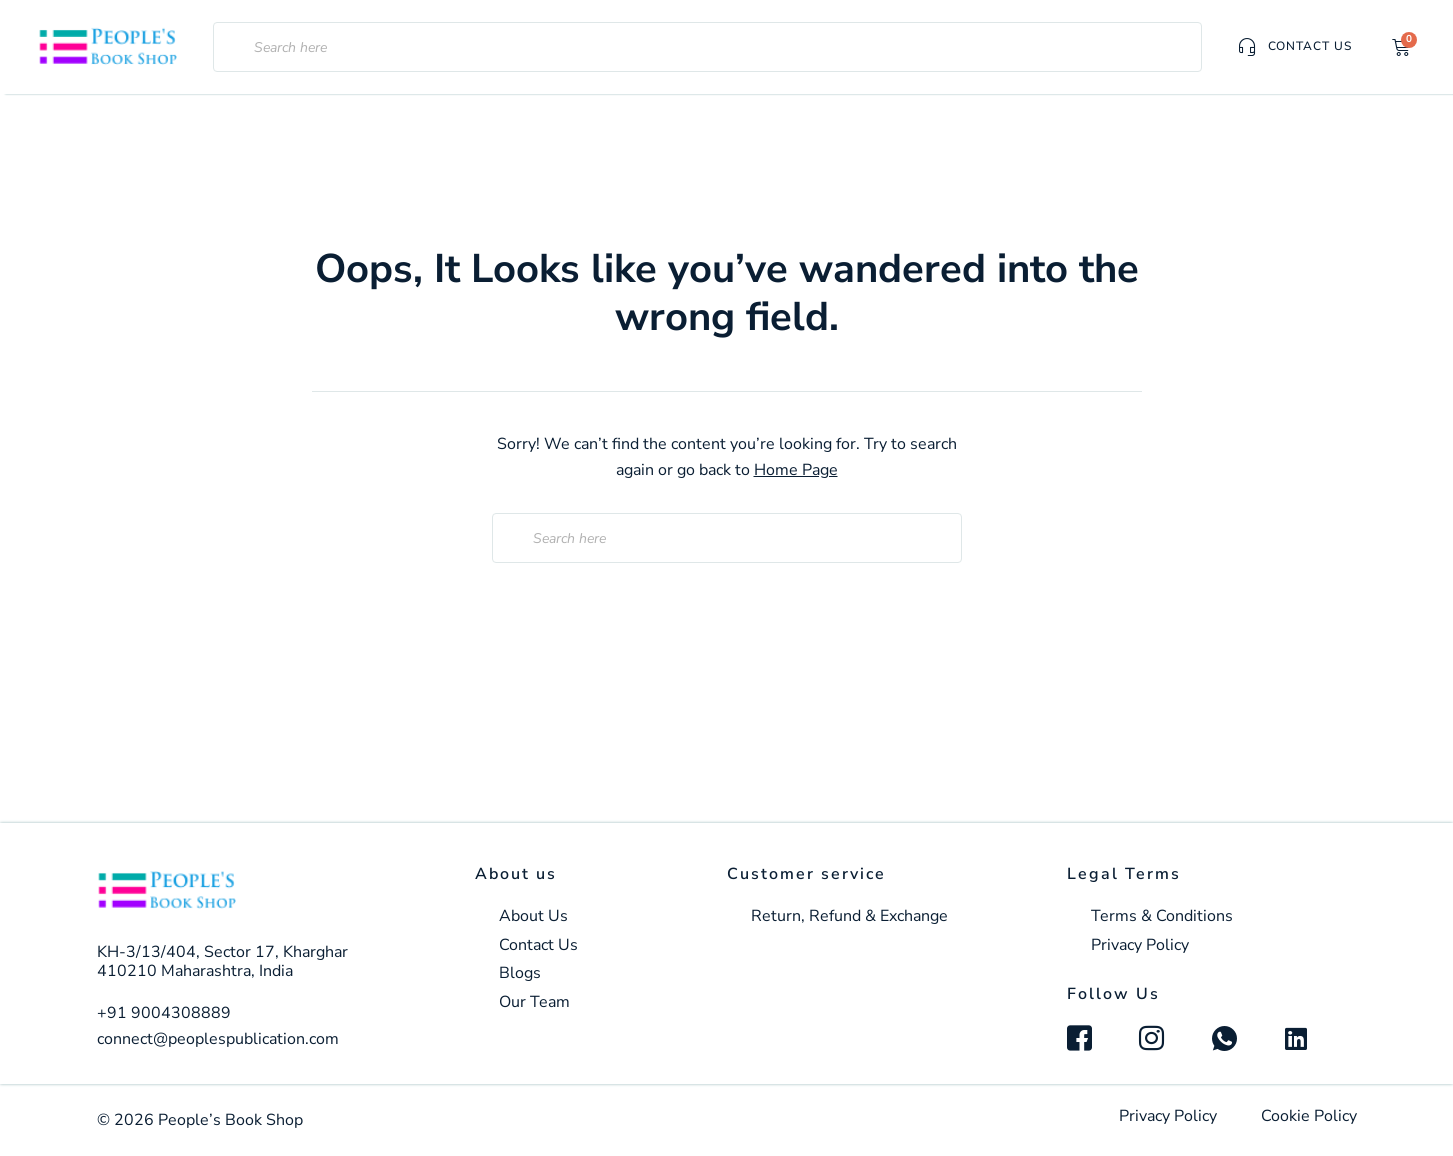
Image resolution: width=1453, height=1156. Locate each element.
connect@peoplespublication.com (218, 1039)
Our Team (534, 1002)
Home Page (796, 470)
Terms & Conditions (1162, 916)
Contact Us (538, 945)
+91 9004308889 (164, 1013)
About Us (533, 916)
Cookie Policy (1309, 1116)
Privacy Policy (1140, 945)
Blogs (520, 973)
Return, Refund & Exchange (849, 916)
